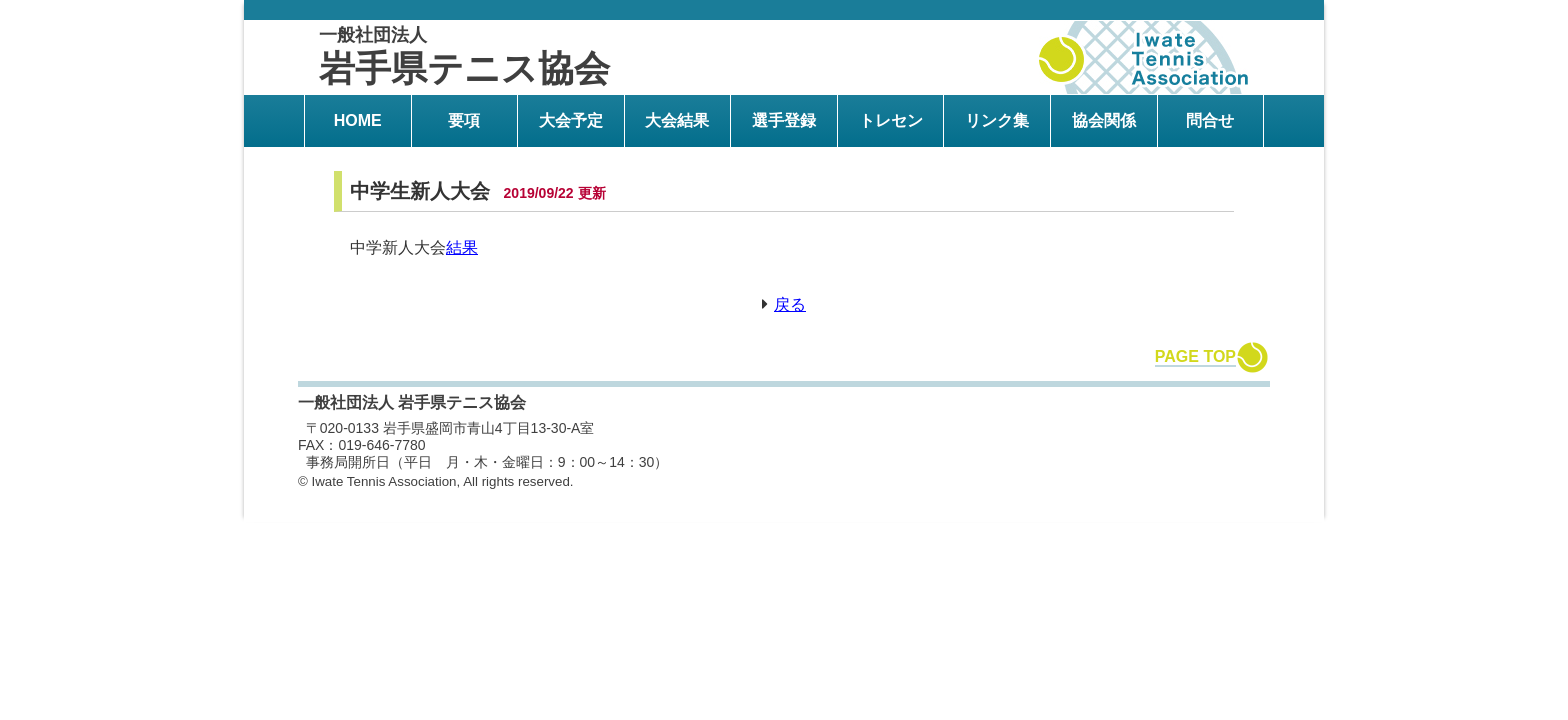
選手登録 (784, 120)
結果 (462, 247)
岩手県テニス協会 (464, 57)
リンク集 (997, 120)
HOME (358, 120)
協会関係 (1104, 120)
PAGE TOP (1195, 356)
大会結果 (677, 120)
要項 (464, 120)
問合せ (1210, 120)
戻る (790, 304)
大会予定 (571, 120)
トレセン (891, 120)
